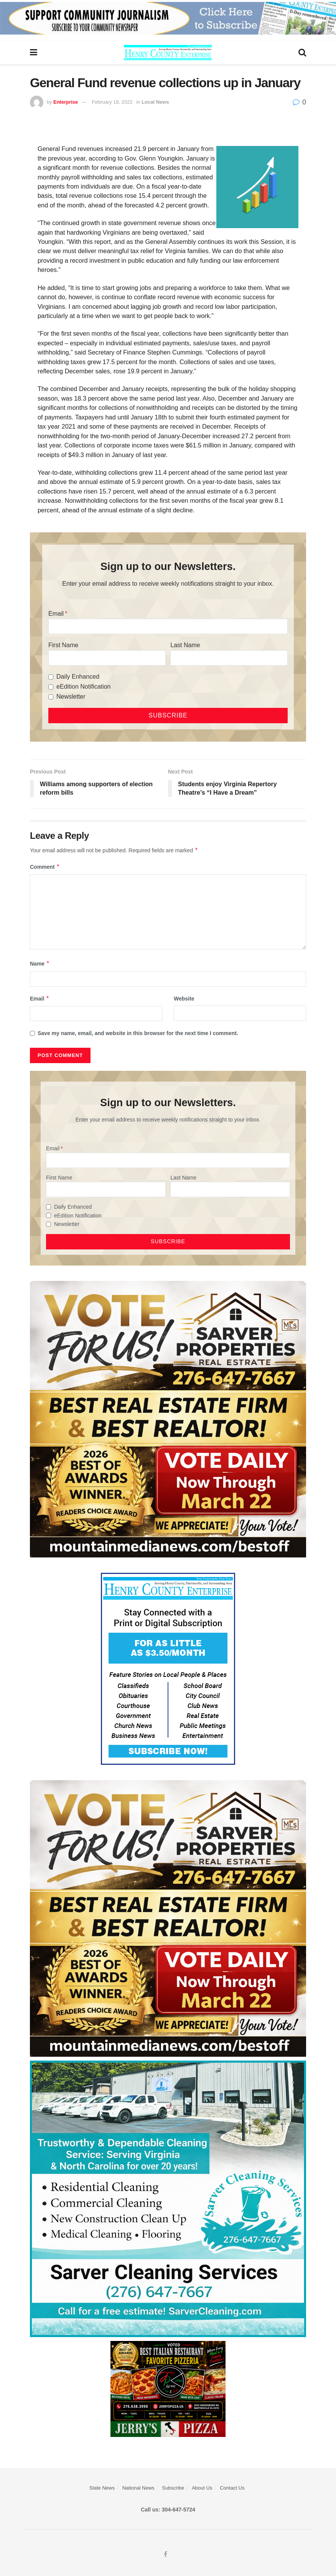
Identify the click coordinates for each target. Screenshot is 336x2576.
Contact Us (232, 2488)
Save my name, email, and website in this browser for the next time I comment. (138, 1033)
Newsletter (71, 696)
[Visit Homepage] (168, 52)
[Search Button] (302, 52)
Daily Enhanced (77, 676)
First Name (63, 645)
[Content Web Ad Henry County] (168, 1668)
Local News (155, 102)
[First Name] (107, 658)
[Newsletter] (50, 696)
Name (40, 963)
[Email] (168, 626)
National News (138, 2488)
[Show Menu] (33, 52)
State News (101, 2488)
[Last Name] (229, 658)
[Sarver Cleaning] (168, 2198)
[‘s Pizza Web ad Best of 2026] (168, 2388)
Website (184, 999)
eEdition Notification (83, 686)
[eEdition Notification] (50, 686)
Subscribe (173, 2488)
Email (56, 613)
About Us (202, 2488)
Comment (45, 867)
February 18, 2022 (112, 102)
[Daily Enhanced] (50, 676)
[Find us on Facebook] (165, 2554)
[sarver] (168, 1418)
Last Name (185, 645)
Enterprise (65, 102)
